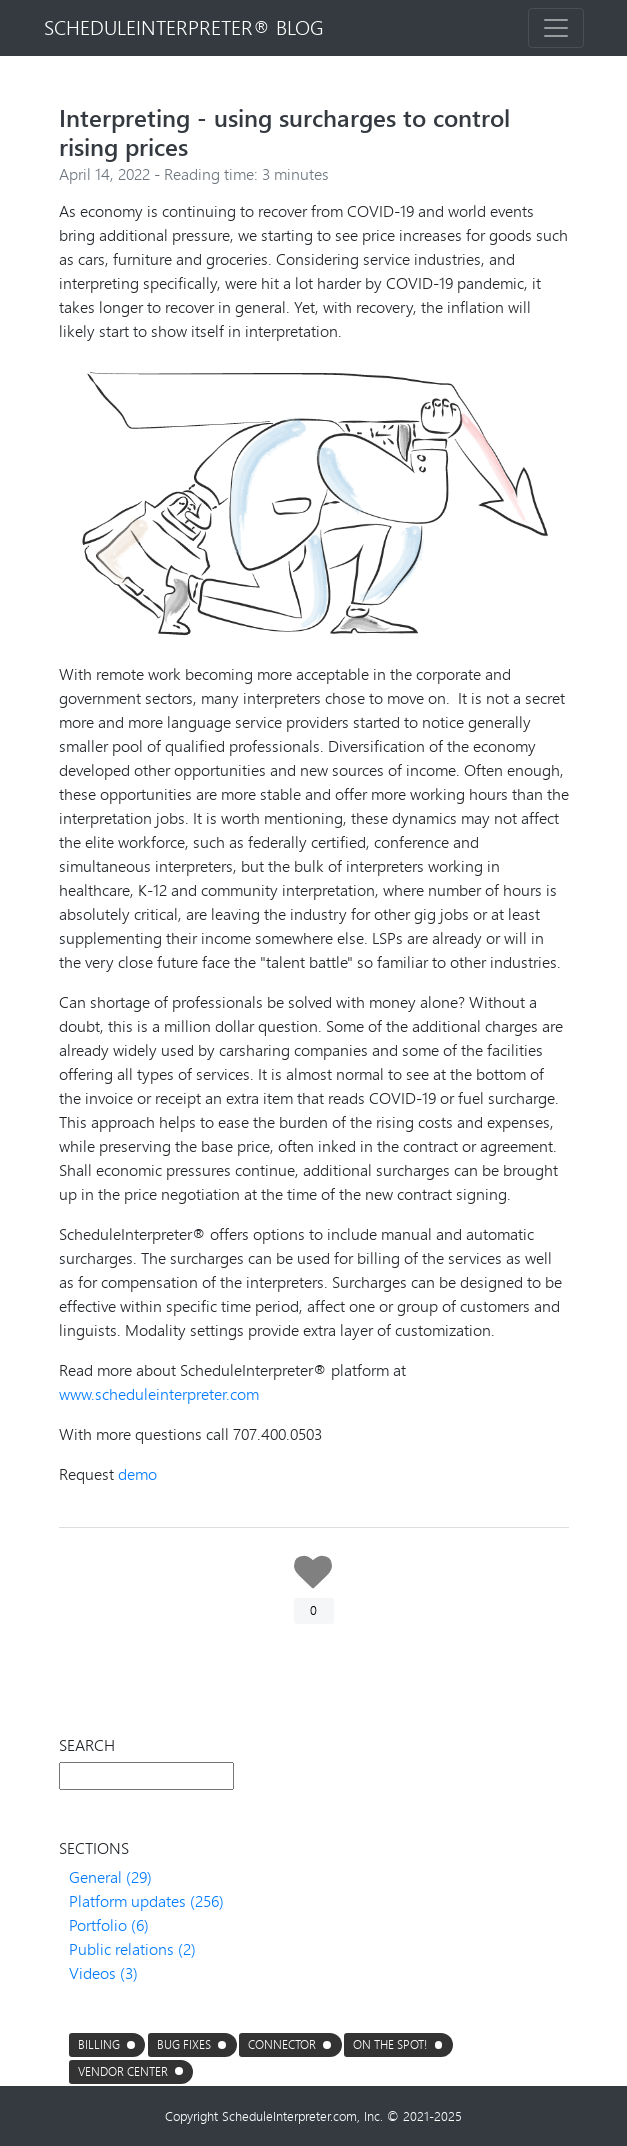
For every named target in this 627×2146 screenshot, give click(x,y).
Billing (99, 2044)
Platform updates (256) (146, 1900)
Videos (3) (103, 1972)
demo (137, 1473)
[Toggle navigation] (556, 28)
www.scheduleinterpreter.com (159, 1393)
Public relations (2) (132, 1948)
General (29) (110, 1876)
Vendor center (123, 2071)
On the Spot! (390, 2044)
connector (282, 2044)
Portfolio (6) (109, 1924)
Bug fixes (184, 2044)
